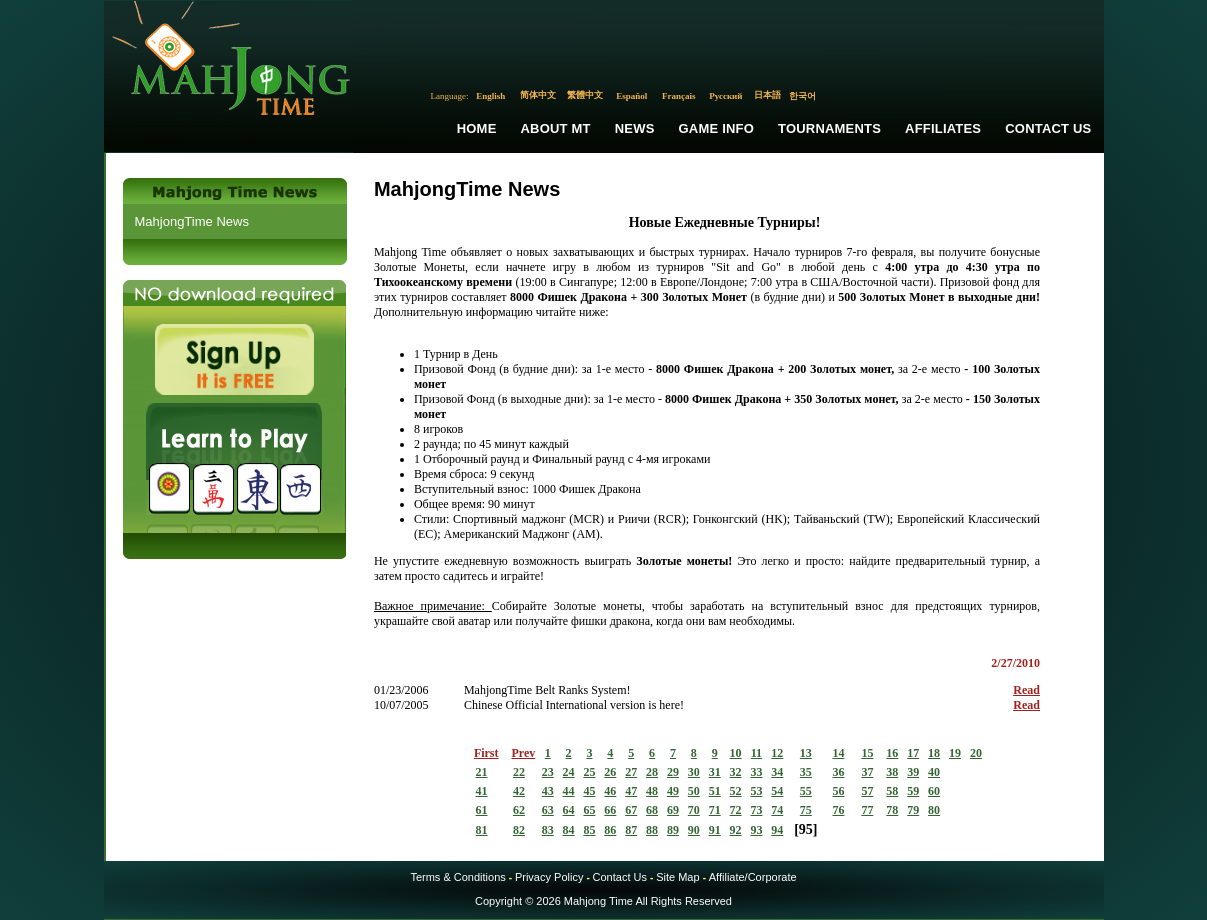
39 (913, 772)
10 (736, 753)
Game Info (716, 128)
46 (610, 791)
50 (694, 791)
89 (673, 830)
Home (477, 128)
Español (631, 96)
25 (589, 772)
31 (715, 772)
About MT (556, 128)
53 (756, 791)
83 (548, 830)
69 (673, 810)
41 (482, 791)
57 (867, 791)
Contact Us (1048, 128)
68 (652, 810)
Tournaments (829, 128)
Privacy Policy (549, 877)
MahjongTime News (192, 221)
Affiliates (943, 128)
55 (806, 791)
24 (569, 772)
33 (756, 772)
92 (736, 830)
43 (548, 791)
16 (892, 753)
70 (694, 810)
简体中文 (538, 95)
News (635, 128)
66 (610, 810)
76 (838, 810)
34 (777, 772)
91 (715, 830)
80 (934, 810)
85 (589, 830)
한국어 (802, 96)
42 (519, 791)
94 (777, 830)
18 (934, 753)
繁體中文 (585, 95)
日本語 (767, 95)
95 (806, 829)
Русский (725, 96)
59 (913, 791)
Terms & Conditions (457, 877)
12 (777, 753)
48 (652, 791)
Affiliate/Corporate (753, 877)
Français (679, 96)
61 (482, 810)
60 (934, 791)
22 (519, 772)
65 (589, 810)
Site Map (677, 877)
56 (838, 791)
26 (610, 772)
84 (569, 830)
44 (569, 791)
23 (548, 772)
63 (548, 810)
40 (934, 772)
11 (756, 753)
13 (806, 753)
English (490, 96)
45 (589, 791)
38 (892, 772)
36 (838, 772)
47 (631, 791)
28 (652, 772)
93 (756, 830)
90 (694, 830)
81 (482, 830)
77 (867, 810)
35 (806, 772)
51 (715, 791)
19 (955, 753)
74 (777, 810)
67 (631, 810)
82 (519, 830)
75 (806, 810)
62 (519, 810)
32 (736, 772)
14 (838, 753)
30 (694, 772)
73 (756, 810)
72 (736, 810)
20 (976, 753)
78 (892, 810)
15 (867, 753)
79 (913, 810)
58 (892, 791)
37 (867, 772)
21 (482, 772)
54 (777, 791)
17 (913, 753)
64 (569, 810)
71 (715, 810)
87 (631, 830)
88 (652, 830)
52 (736, 791)
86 (610, 830)
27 (631, 772)
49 (673, 791)
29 (673, 772)
